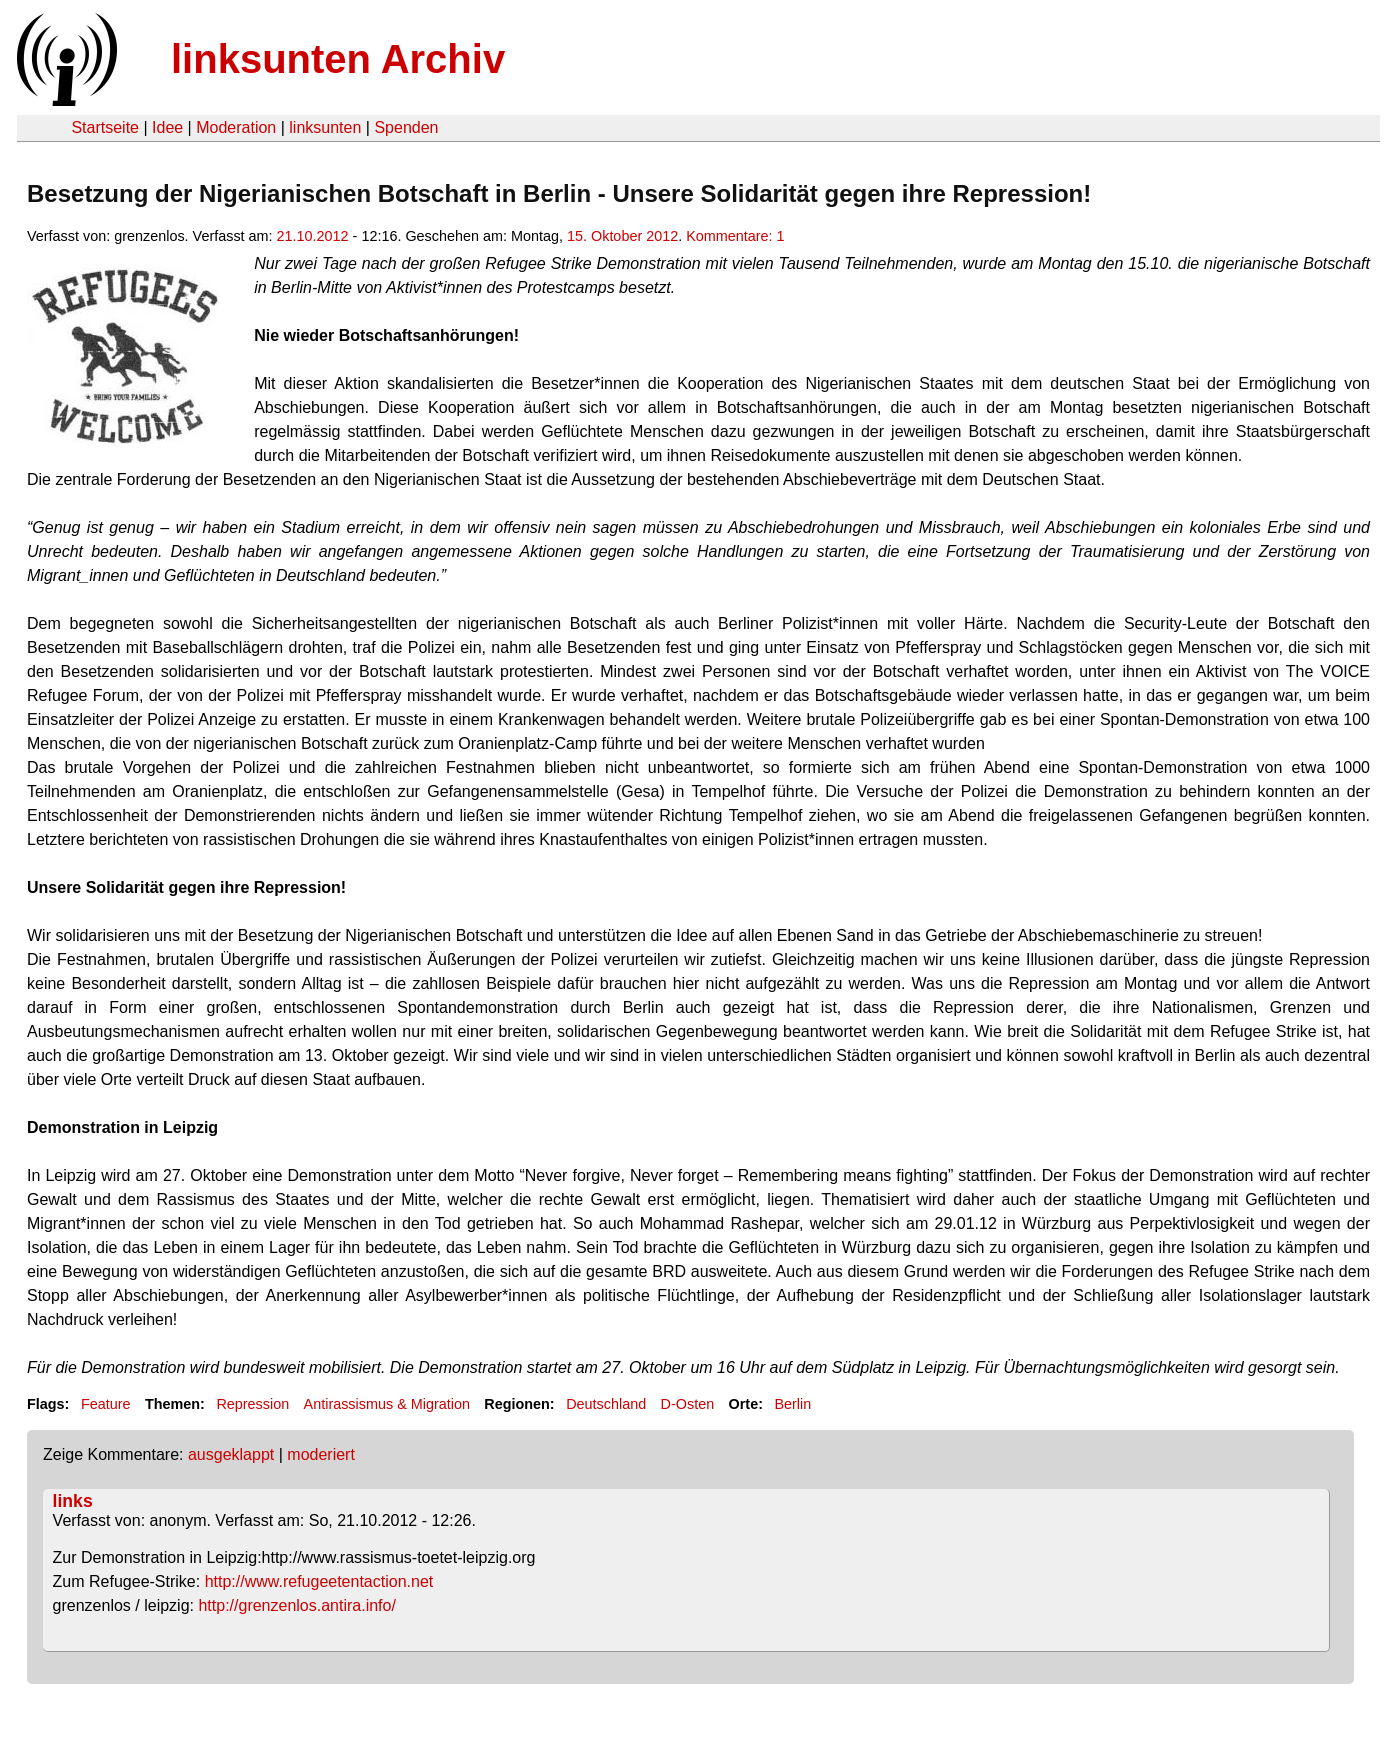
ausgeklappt (231, 1454)
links (73, 1501)
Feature (106, 1404)
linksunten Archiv (338, 59)
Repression (252, 1404)
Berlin (792, 1404)
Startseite (105, 127)
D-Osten (688, 1404)
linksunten (325, 127)
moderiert (321, 1454)
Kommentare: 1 (735, 236)
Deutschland (606, 1404)
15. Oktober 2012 (622, 236)
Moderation (236, 127)
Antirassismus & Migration (387, 1404)
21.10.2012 (313, 236)
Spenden (406, 127)
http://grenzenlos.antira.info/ (296, 1605)
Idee (167, 127)
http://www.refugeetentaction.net (319, 1581)
